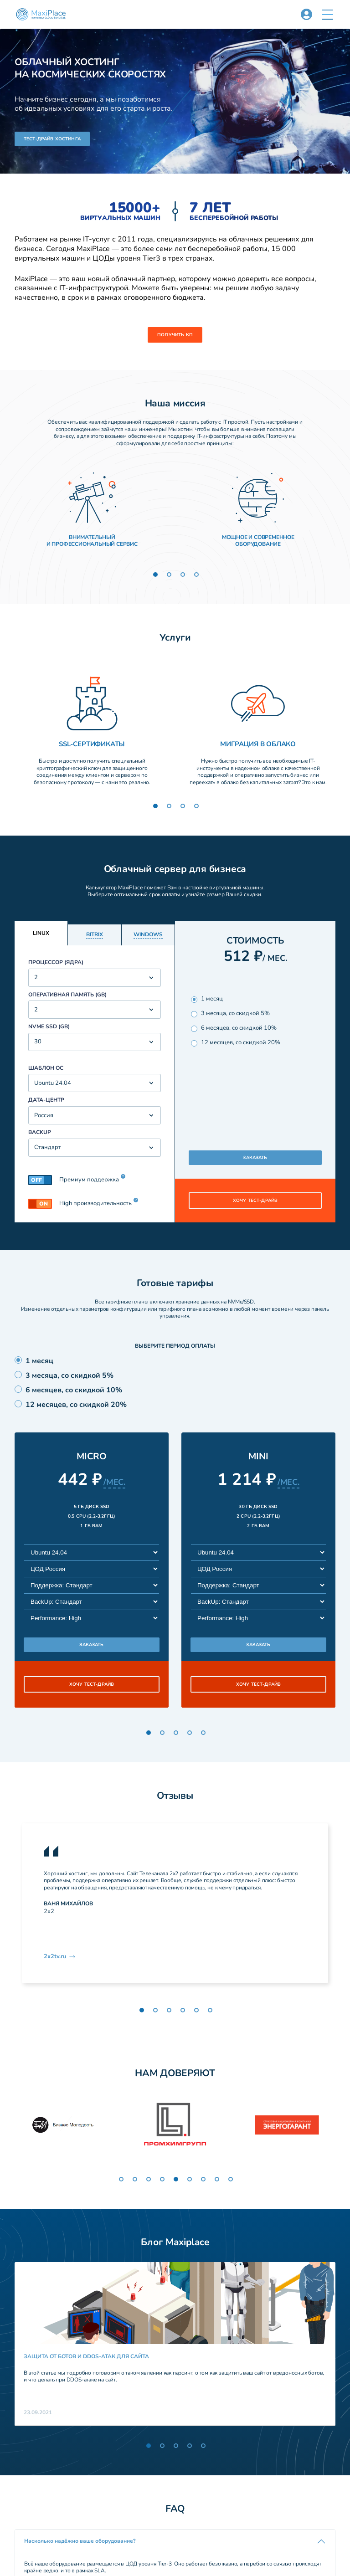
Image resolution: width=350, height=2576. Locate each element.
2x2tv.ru (60, 1956)
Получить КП (175, 335)
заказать (91, 1645)
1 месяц (207, 999)
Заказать (255, 1158)
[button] (327, 14)
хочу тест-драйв (255, 1200)
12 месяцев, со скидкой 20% (235, 1043)
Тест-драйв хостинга (52, 139)
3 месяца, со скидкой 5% (230, 1013)
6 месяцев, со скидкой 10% (234, 1028)
